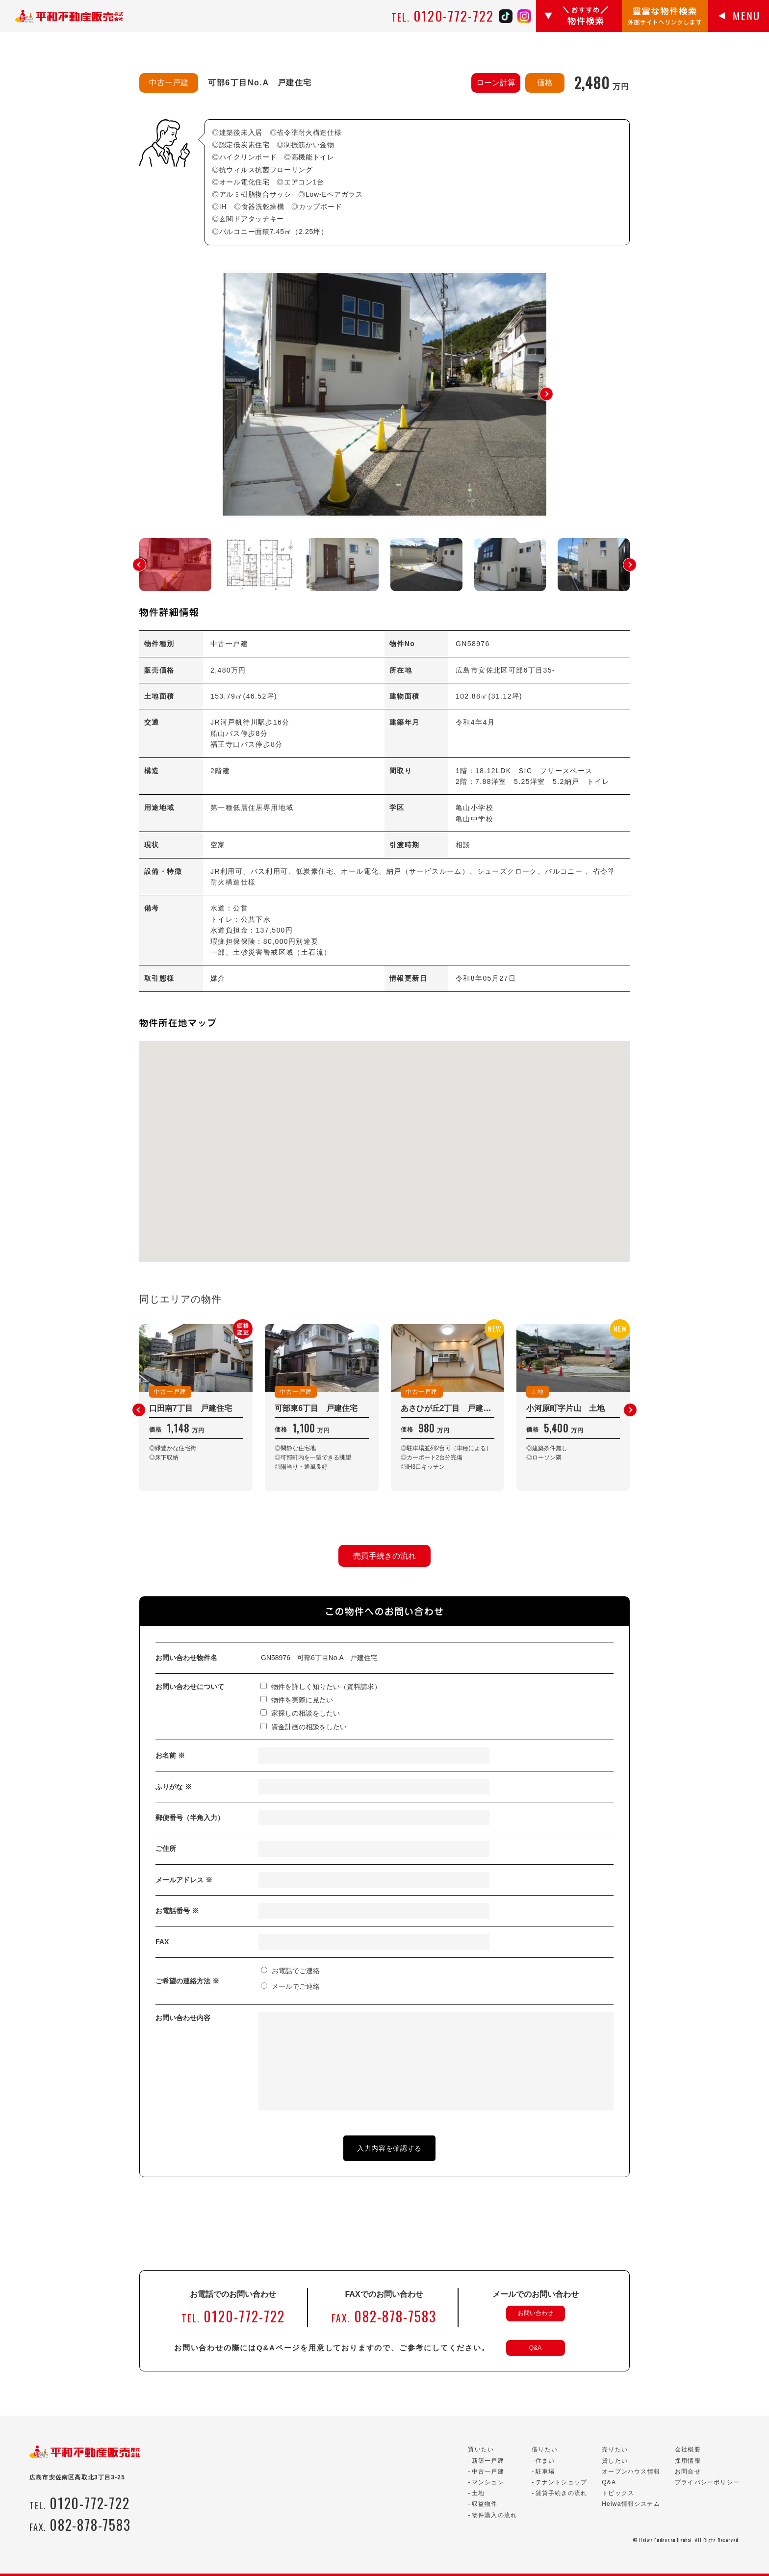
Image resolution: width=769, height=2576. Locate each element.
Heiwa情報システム (631, 2503)
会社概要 (688, 2449)
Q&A (535, 2347)
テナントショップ (562, 2482)
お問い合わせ (535, 2313)
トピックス (618, 2493)
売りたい (615, 2449)
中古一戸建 (488, 2471)
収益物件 (485, 2503)
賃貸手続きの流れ (562, 2493)
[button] (546, 394)
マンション (488, 2482)
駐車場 (545, 2471)
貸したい (615, 2460)
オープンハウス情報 (631, 2471)
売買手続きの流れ (384, 1556)
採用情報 (688, 2460)
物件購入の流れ (494, 2515)
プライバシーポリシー (707, 2482)
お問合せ (688, 2471)
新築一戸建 (488, 2460)
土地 (478, 2493)
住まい (545, 2460)
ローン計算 (495, 82)
